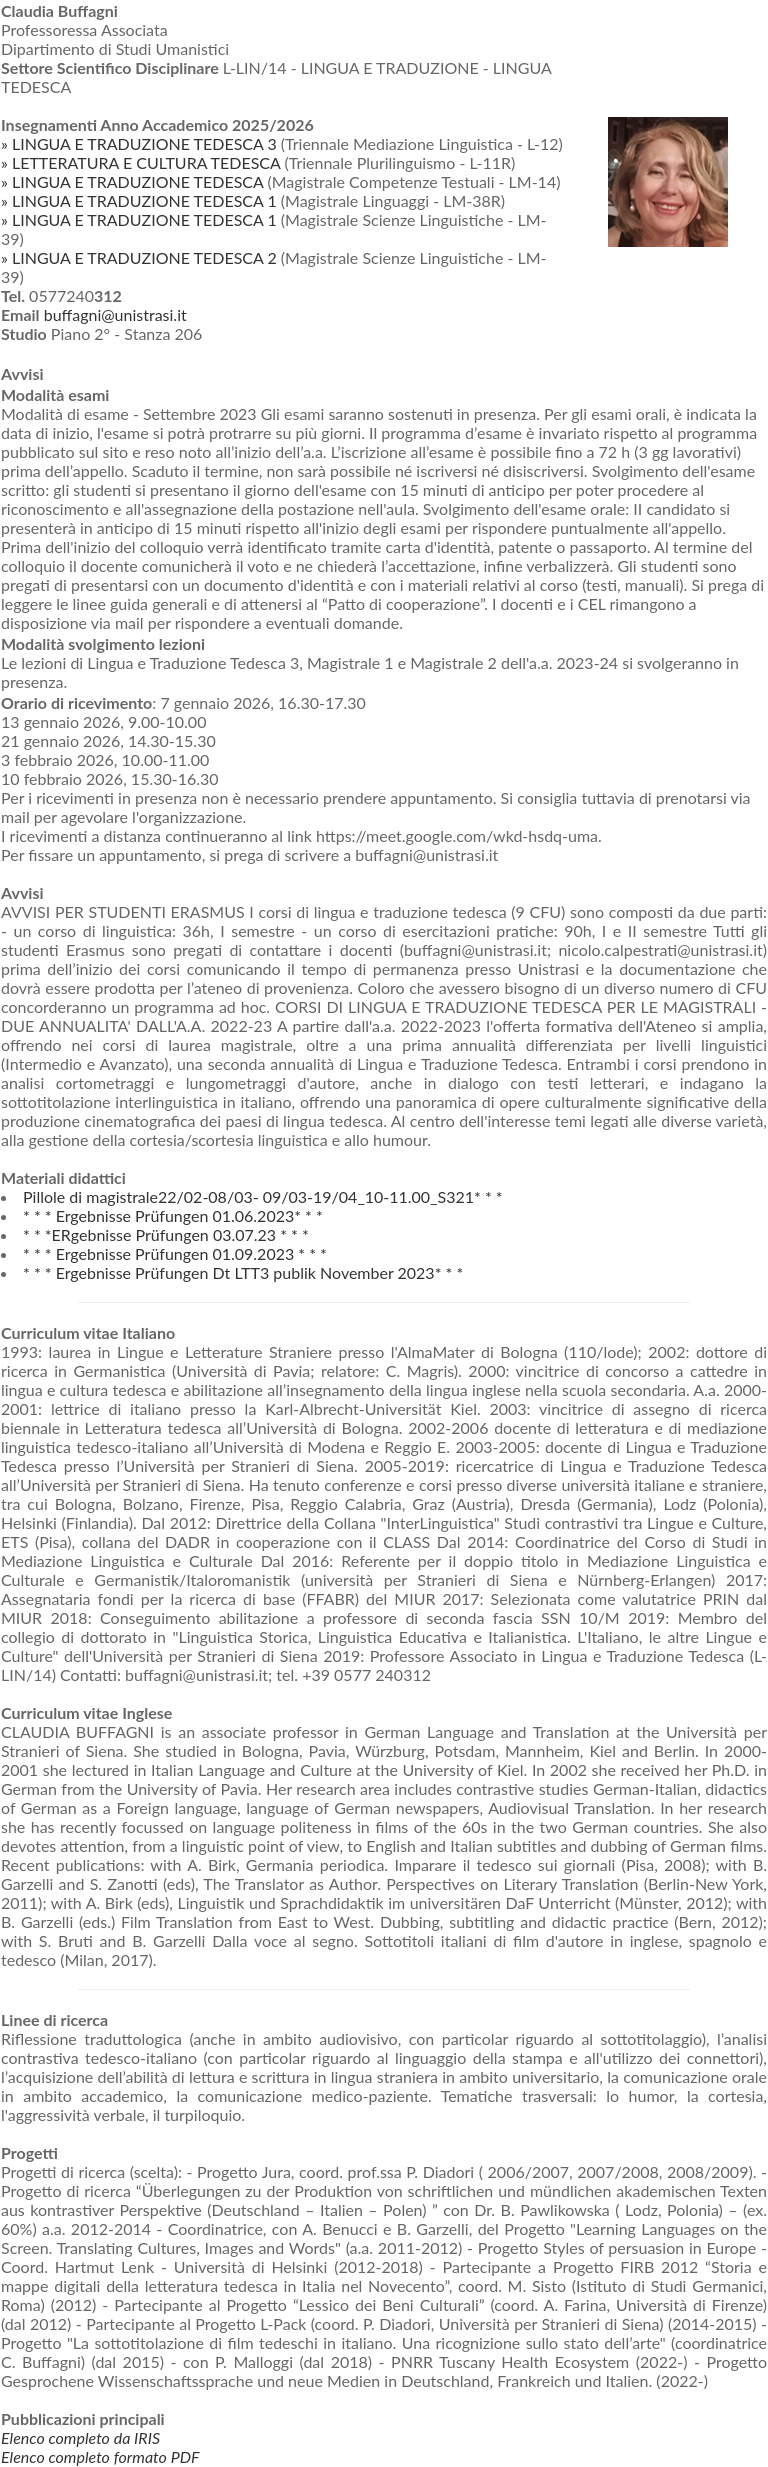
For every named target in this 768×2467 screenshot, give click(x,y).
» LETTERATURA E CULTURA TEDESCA (140, 162)
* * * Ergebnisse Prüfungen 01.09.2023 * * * (175, 1253)
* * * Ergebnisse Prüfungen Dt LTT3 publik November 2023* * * (243, 1272)
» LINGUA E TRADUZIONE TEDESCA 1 (139, 200)
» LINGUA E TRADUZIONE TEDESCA (132, 181)
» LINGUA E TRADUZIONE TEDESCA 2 (139, 257)
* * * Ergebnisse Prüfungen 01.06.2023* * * (173, 1215)
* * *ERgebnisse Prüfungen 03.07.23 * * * (166, 1234)
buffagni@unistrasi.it (115, 314)
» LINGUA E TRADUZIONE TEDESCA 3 (139, 143)
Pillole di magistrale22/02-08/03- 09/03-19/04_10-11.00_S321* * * (263, 1196)
